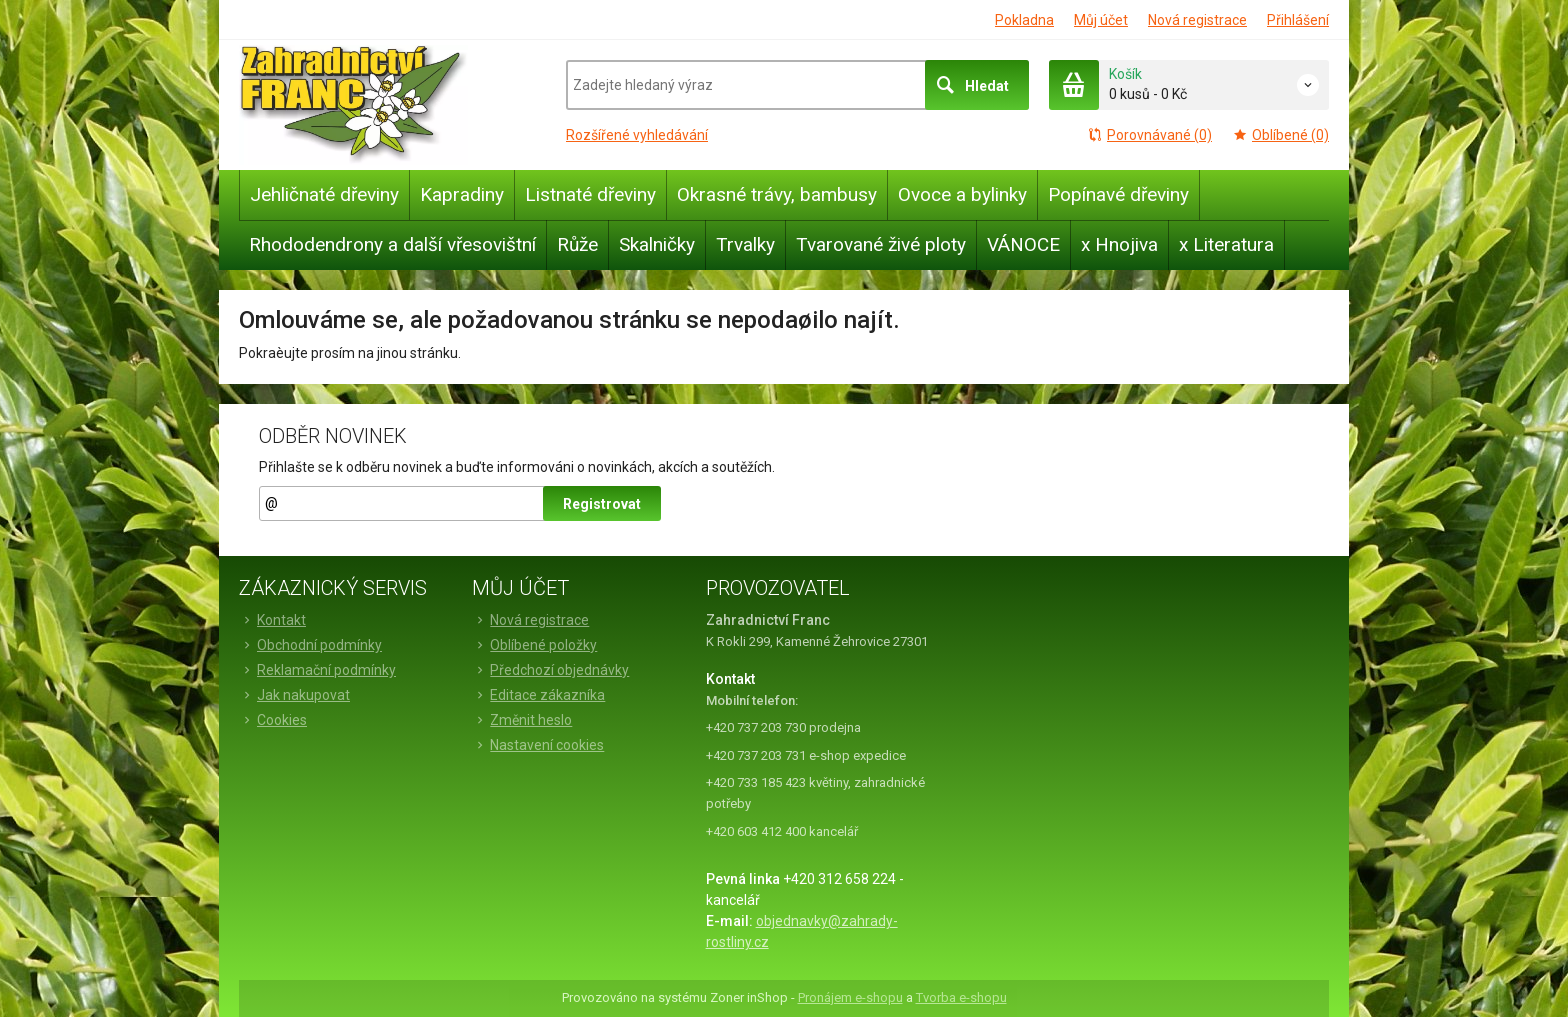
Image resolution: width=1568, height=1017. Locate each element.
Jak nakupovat (294, 695)
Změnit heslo (522, 720)
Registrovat (602, 504)
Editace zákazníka (538, 695)
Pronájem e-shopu (850, 997)
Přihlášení (1298, 20)
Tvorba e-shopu (961, 997)
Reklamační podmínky (317, 670)
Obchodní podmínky (310, 645)
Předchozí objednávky (550, 670)
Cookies (273, 720)
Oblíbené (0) (1280, 135)
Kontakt (272, 620)
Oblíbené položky (534, 645)
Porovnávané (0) (1149, 135)
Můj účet (1101, 20)
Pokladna (1024, 20)
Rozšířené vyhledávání (637, 135)
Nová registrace (1197, 20)
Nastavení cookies (538, 745)
